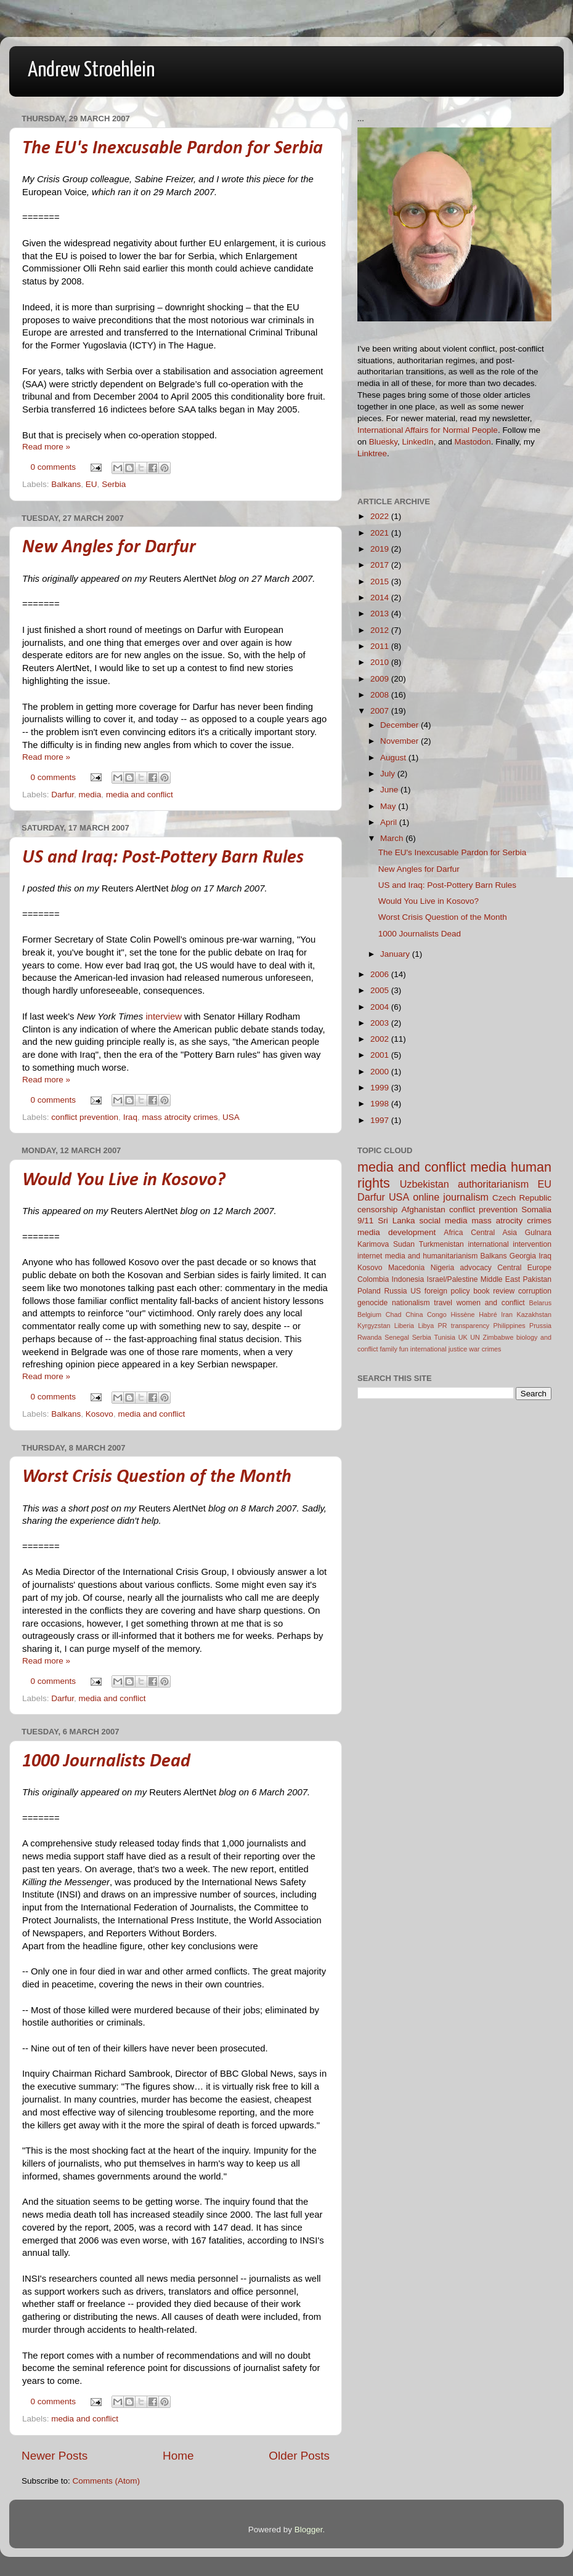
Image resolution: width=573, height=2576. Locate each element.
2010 (380, 662)
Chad (394, 1314)
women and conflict (491, 1302)
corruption (534, 1291)
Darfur (62, 794)
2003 (380, 1023)
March (392, 838)
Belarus (540, 1302)
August (394, 757)
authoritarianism (493, 1183)
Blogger (309, 2529)
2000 (380, 1071)
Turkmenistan (441, 1244)
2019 (380, 548)
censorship (377, 1209)
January (396, 954)
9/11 (365, 1220)
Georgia (523, 1256)
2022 (380, 516)
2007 (380, 710)
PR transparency (464, 1325)
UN (475, 1337)
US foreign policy (439, 1291)
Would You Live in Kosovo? (124, 1180)
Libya (426, 1325)
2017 (380, 565)
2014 (380, 597)
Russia (395, 1291)
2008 (380, 694)
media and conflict (139, 794)
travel (443, 1302)
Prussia (540, 1325)
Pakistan (536, 1279)
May (389, 806)
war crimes (485, 1349)
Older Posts (299, 2455)
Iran (507, 1314)
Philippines (510, 1325)
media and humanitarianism (431, 1256)
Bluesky (383, 441)
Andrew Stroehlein (91, 70)
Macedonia (406, 1267)
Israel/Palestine (452, 1279)
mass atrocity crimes (179, 1117)
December (400, 725)
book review (493, 1291)
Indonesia (408, 1279)
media (90, 794)
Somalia (536, 1209)
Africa (453, 1232)
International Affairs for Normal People (427, 430)
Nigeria (442, 1267)
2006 (380, 974)
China (414, 1314)
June (390, 789)
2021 (380, 532)
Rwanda (369, 1337)
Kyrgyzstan (373, 1325)
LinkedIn (418, 441)
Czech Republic (521, 1197)
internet (370, 1256)
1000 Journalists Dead (106, 1761)
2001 (380, 1055)
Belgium (369, 1314)
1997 (380, 1120)
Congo (437, 1314)
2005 (380, 990)
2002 (380, 1039)
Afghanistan (423, 1209)
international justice (438, 1349)
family (388, 1349)
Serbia (114, 484)
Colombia (373, 1279)
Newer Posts (54, 2455)
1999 (380, 1087)
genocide (372, 1302)
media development (396, 1232)
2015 (380, 581)
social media (443, 1220)
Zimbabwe (498, 1337)
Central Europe (524, 1267)
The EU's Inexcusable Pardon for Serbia (172, 148)
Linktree (372, 453)
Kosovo (99, 1414)
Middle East (500, 1279)
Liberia (404, 1325)
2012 (380, 630)
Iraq (130, 1117)
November (400, 741)
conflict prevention (84, 1117)
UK (463, 1337)
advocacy (476, 1267)
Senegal (396, 1337)
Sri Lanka (396, 1220)
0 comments (53, 467)
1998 (380, 1103)
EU (91, 484)
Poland (369, 1291)
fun (403, 1349)
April (389, 822)
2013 (380, 613)
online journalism (451, 1196)
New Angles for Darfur (109, 547)
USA (231, 1117)
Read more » (46, 446)
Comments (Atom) (106, 2480)
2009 (380, 678)
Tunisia (444, 1337)
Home (178, 2455)
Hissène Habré (474, 1314)
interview (163, 1016)
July (388, 773)
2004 (380, 1007)
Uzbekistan (424, 1183)
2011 (380, 646)
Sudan (404, 1244)
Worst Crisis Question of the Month (156, 1477)
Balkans (66, 484)
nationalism (410, 1302)
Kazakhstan (534, 1314)
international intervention (509, 1244)
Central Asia (494, 1232)
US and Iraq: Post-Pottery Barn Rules (163, 857)
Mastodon (472, 441)
